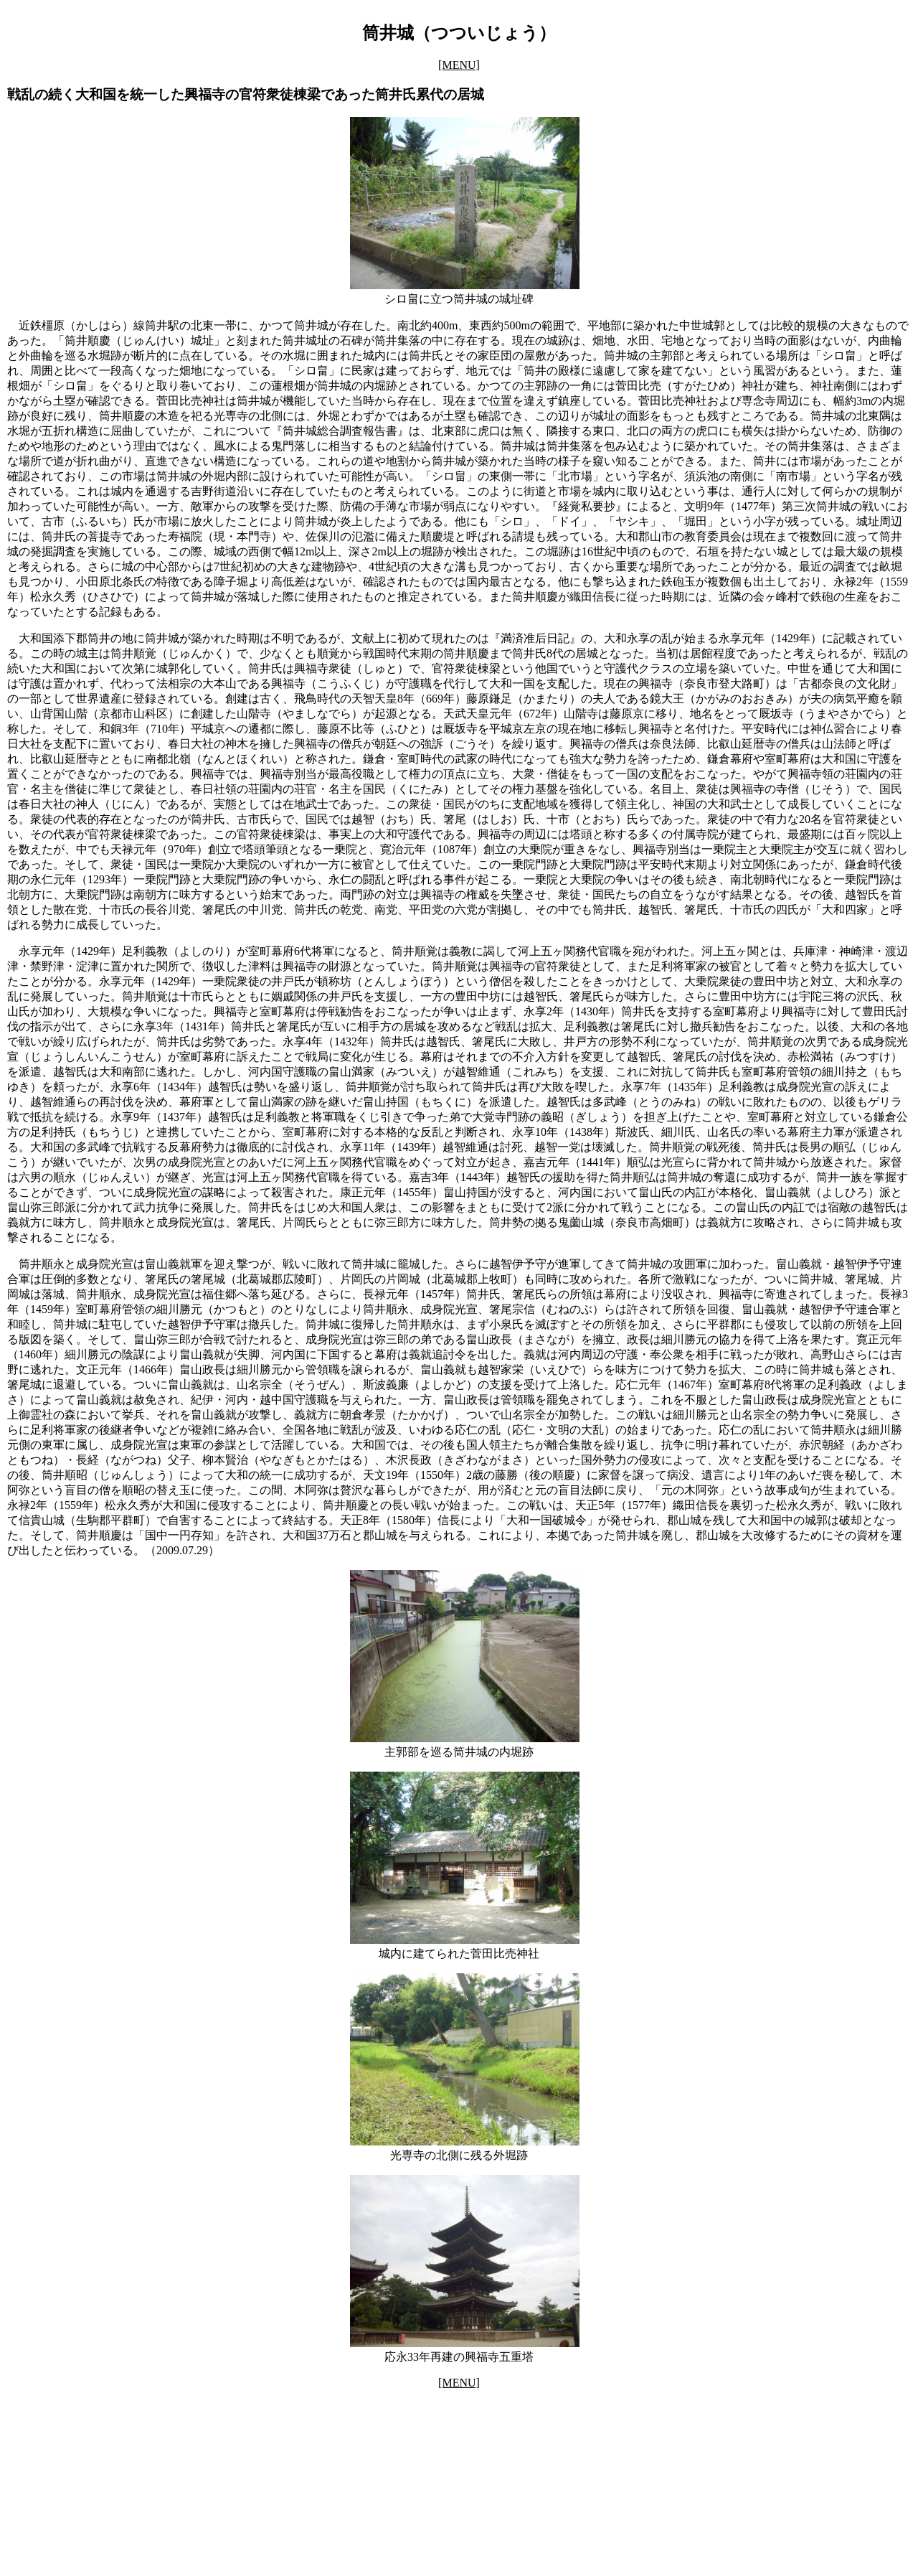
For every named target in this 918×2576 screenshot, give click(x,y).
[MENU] (459, 65)
